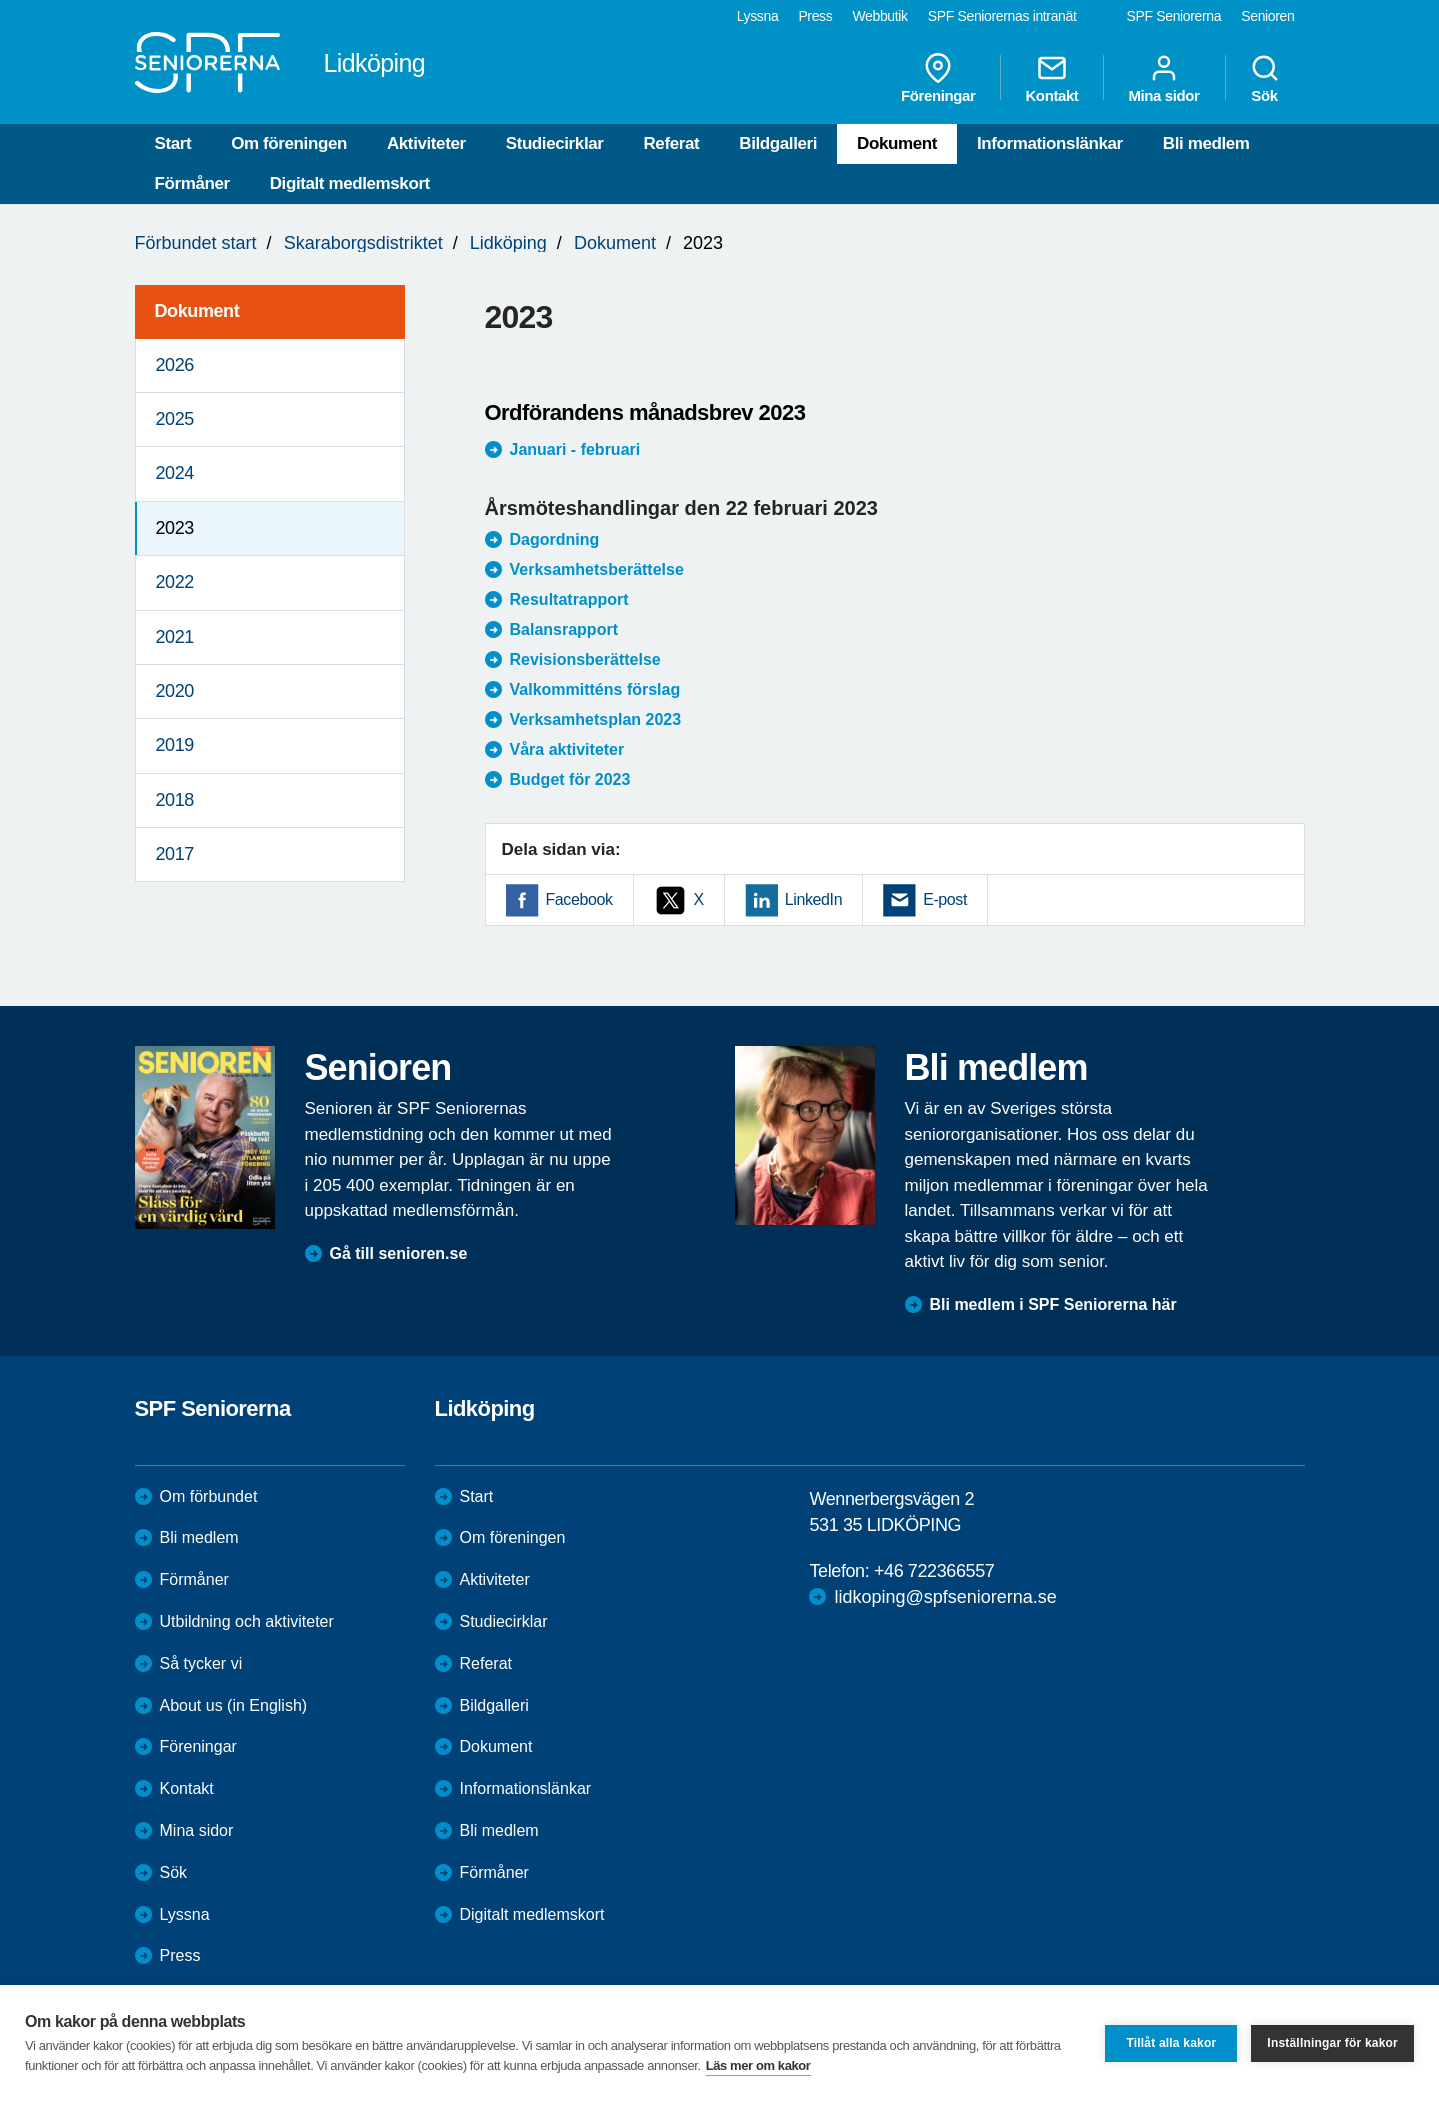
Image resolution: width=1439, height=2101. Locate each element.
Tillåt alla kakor (1171, 2043)
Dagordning (555, 539)
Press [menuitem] (815, 16)
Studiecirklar (555, 143)
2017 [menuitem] (175, 854)
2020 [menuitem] (175, 691)
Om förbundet (209, 1496)
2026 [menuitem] (175, 365)
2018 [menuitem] (175, 800)
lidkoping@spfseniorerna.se (945, 1597)
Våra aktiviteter (567, 749)
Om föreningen (289, 143)
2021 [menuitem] (175, 637)
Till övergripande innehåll (0, 0)
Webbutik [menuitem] (879, 16)
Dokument (897, 143)
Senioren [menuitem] (1267, 16)
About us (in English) (234, 1705)
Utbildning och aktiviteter (247, 1621)
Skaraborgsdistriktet (363, 243)
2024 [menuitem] (175, 473)
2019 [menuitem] (175, 745)
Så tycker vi (201, 1663)
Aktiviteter (426, 143)
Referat (671, 143)
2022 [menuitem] (175, 582)
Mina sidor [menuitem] (1163, 78)
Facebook (579, 899)
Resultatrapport (569, 599)
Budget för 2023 (570, 779)
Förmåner (192, 183)
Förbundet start (196, 243)
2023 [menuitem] (175, 528)
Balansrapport (564, 629)
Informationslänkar (1050, 143)
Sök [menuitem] (1265, 78)
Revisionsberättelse (585, 659)
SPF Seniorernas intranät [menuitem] (1002, 16)
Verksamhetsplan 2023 (596, 719)
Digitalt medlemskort (350, 183)
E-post (945, 899)
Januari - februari (575, 449)
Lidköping (508, 243)
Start (173, 143)
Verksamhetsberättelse (597, 569)
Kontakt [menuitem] (1051, 78)
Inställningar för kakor (1332, 2043)
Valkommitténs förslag (595, 689)
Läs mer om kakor (758, 2065)
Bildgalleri (778, 143)
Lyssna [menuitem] (758, 16)
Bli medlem (1206, 143)
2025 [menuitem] (175, 419)
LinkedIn (813, 899)
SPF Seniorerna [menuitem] (1174, 16)
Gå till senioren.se (399, 1253)
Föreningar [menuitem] (938, 78)
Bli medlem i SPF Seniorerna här (1053, 1304)
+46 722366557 (934, 1571)
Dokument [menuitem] (197, 311)
